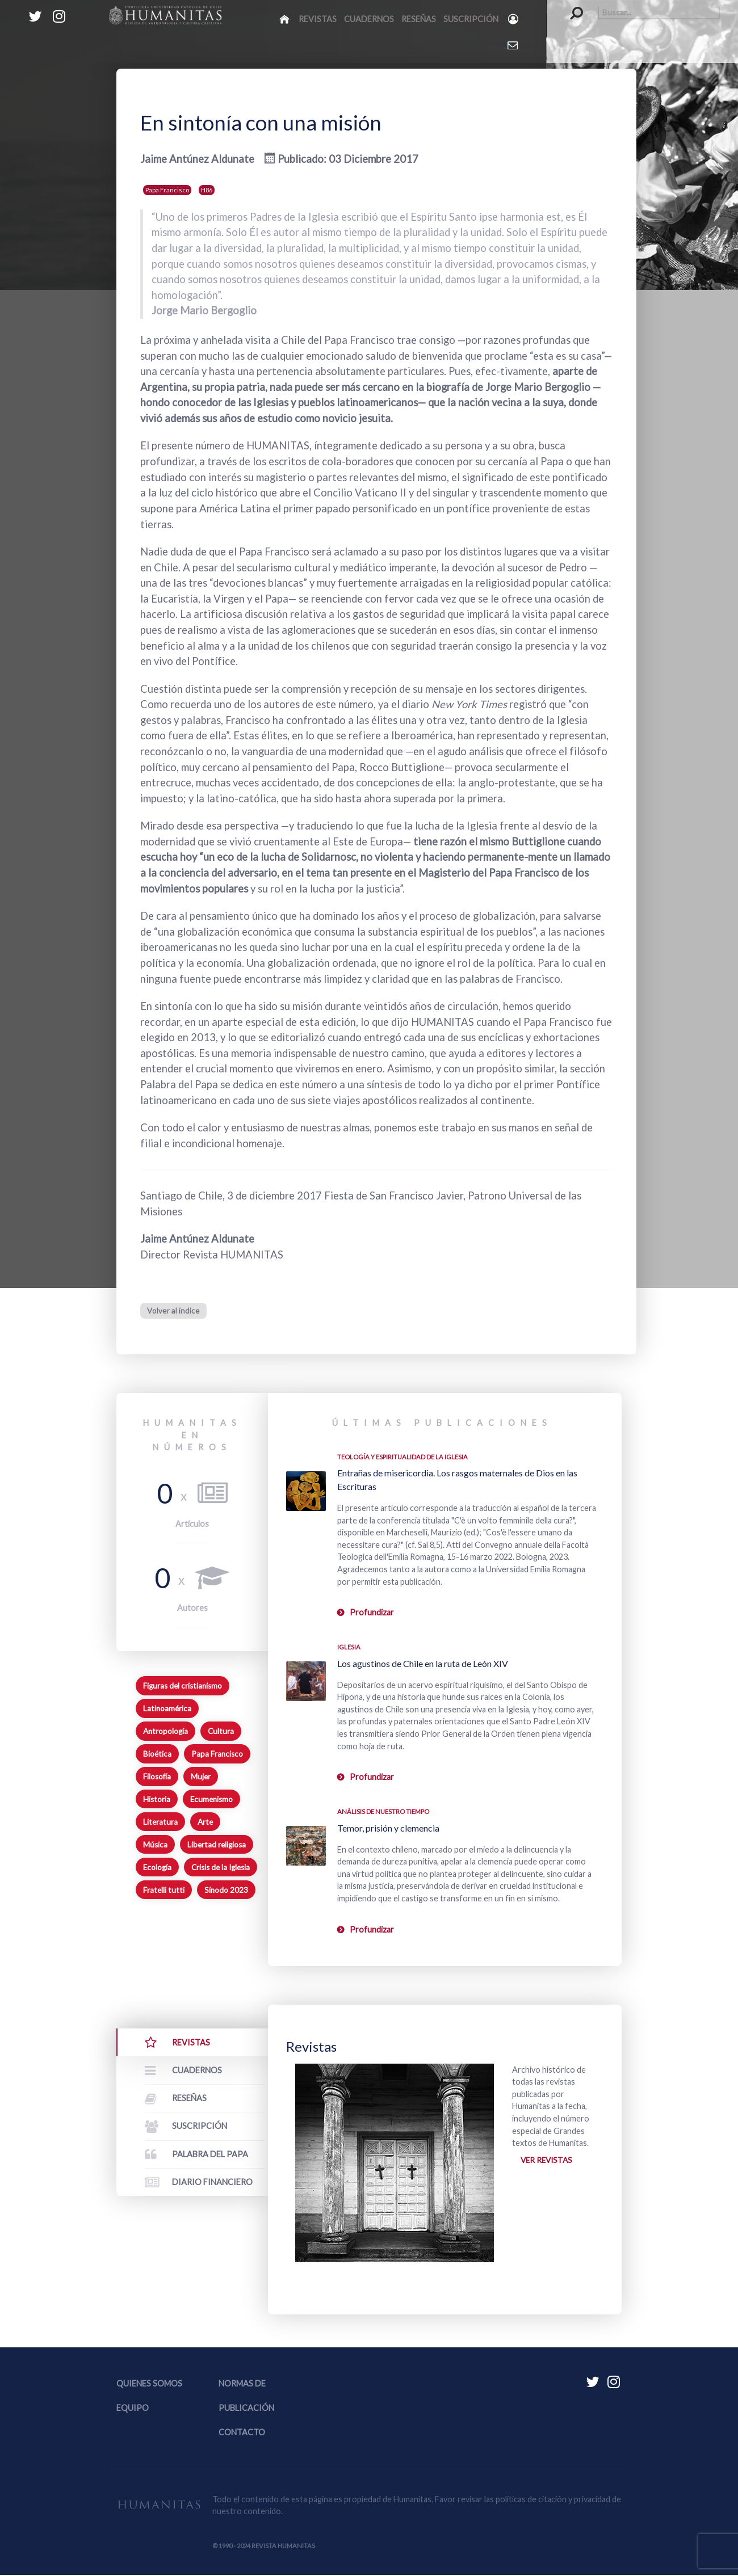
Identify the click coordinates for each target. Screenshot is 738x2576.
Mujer (201, 1776)
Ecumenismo (211, 1799)
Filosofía (157, 1776)
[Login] (514, 19)
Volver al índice (173, 1310)
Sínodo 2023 (226, 1889)
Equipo (132, 2409)
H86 (206, 189)
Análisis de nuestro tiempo (383, 1811)
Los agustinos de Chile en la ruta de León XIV (422, 1662)
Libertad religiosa (216, 1844)
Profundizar (372, 1612)
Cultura (221, 1731)
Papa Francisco (167, 189)
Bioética (157, 1753)
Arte (205, 1821)
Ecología (157, 1866)
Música (155, 1844)
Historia (156, 1799)
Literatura (160, 1821)
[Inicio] (285, 19)
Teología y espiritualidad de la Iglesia (402, 1456)
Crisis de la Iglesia (220, 1866)
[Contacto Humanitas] (513, 44)
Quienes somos (149, 2384)
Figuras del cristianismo (182, 1685)
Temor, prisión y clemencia (388, 1827)
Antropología (165, 1731)
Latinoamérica (167, 1708)
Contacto (242, 2434)
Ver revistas (547, 2161)
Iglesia (348, 1647)
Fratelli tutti (163, 1889)
